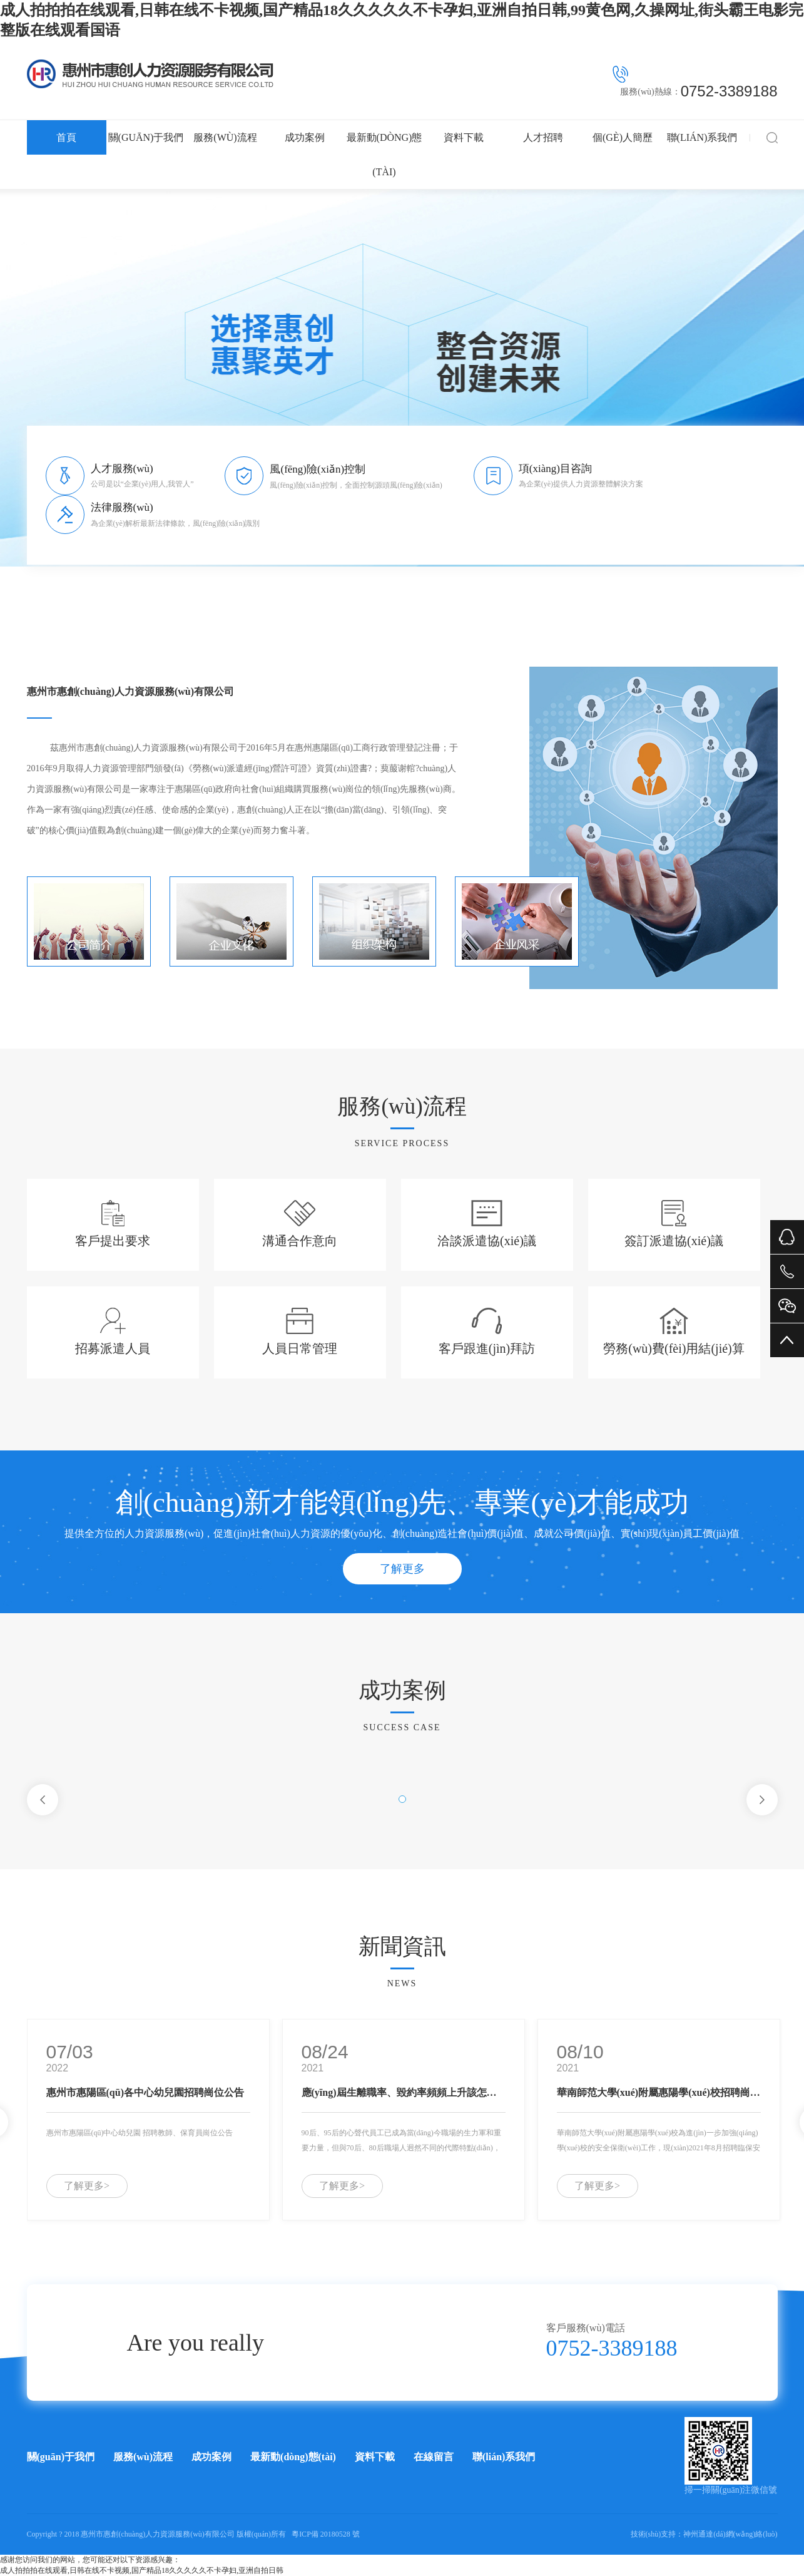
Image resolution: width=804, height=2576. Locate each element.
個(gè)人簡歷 (623, 137)
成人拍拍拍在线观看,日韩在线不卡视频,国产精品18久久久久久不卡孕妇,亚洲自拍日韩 (141, 2570)
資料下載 (464, 137)
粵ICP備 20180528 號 (326, 2534)
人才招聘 (543, 137)
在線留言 (434, 2456)
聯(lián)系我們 (702, 137)
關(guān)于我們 (146, 137)
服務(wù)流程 (225, 137)
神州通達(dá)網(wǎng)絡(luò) (730, 2534)
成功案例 (305, 137)
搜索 (772, 137)
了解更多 (402, 1569)
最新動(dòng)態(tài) (384, 154)
